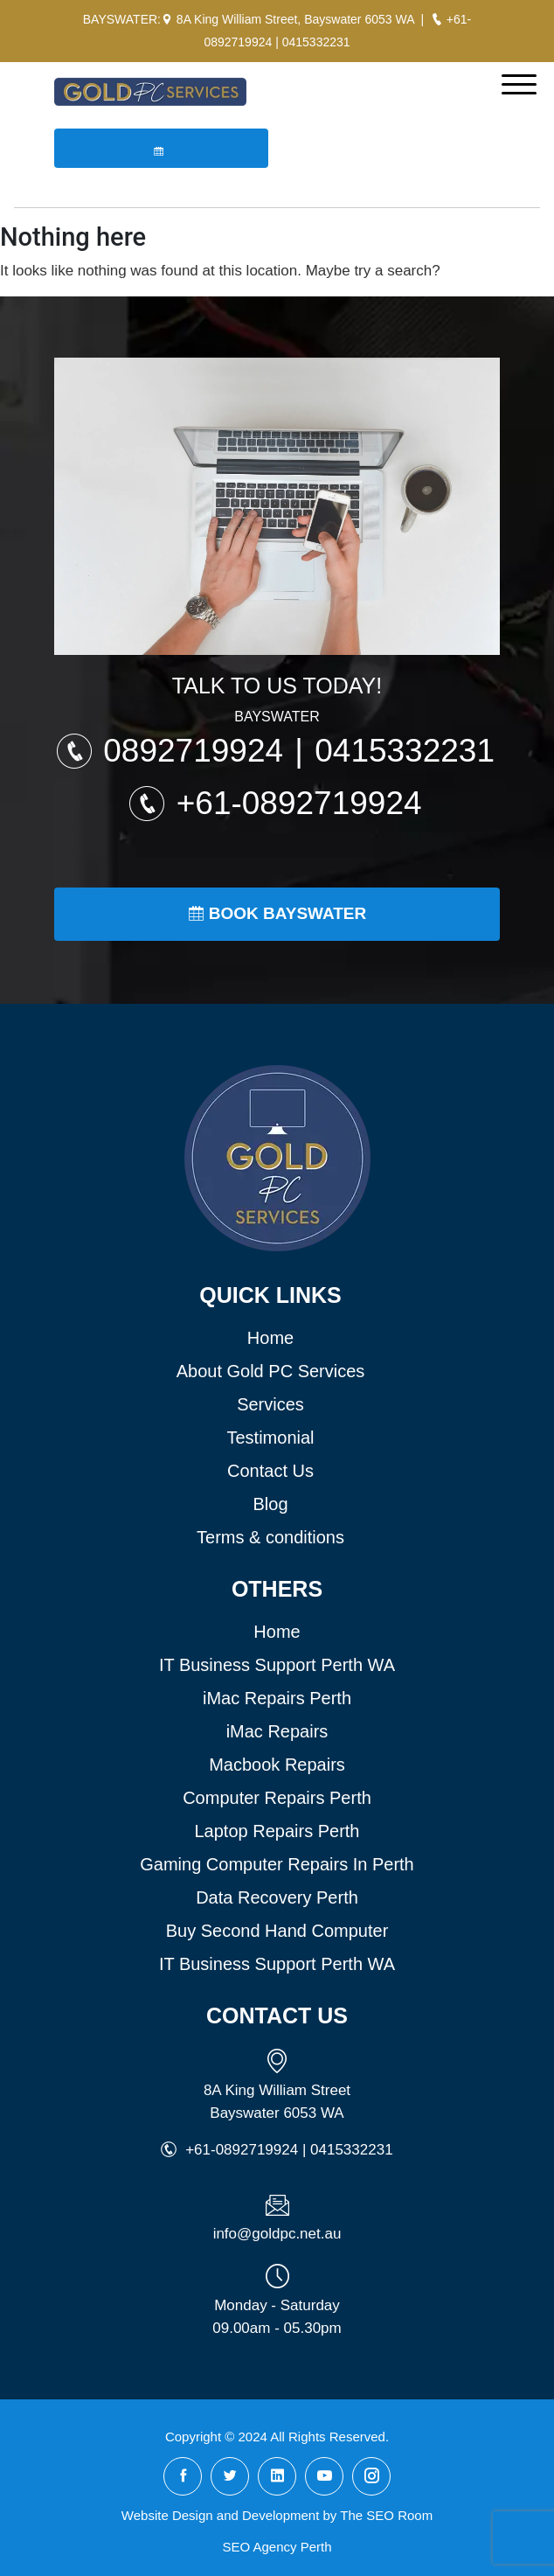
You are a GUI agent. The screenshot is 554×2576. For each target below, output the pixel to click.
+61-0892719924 (299, 803)
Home (270, 1337)
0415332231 (316, 42)
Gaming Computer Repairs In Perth (276, 1864)
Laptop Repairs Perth (276, 1831)
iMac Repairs (277, 1731)
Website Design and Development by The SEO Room (277, 2515)
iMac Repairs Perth (277, 1698)
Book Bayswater (277, 913)
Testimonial (270, 1437)
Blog (270, 1504)
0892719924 (197, 751)
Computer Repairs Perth (277, 1797)
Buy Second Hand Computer (277, 1930)
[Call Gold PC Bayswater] (437, 19)
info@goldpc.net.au (277, 2233)
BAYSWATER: (122, 19)
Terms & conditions (270, 1537)
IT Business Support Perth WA (277, 1664)
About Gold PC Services (271, 1371)
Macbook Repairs (277, 1764)
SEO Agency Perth (276, 2546)
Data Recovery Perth (277, 1897)
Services (270, 1404)
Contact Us (270, 1470)
